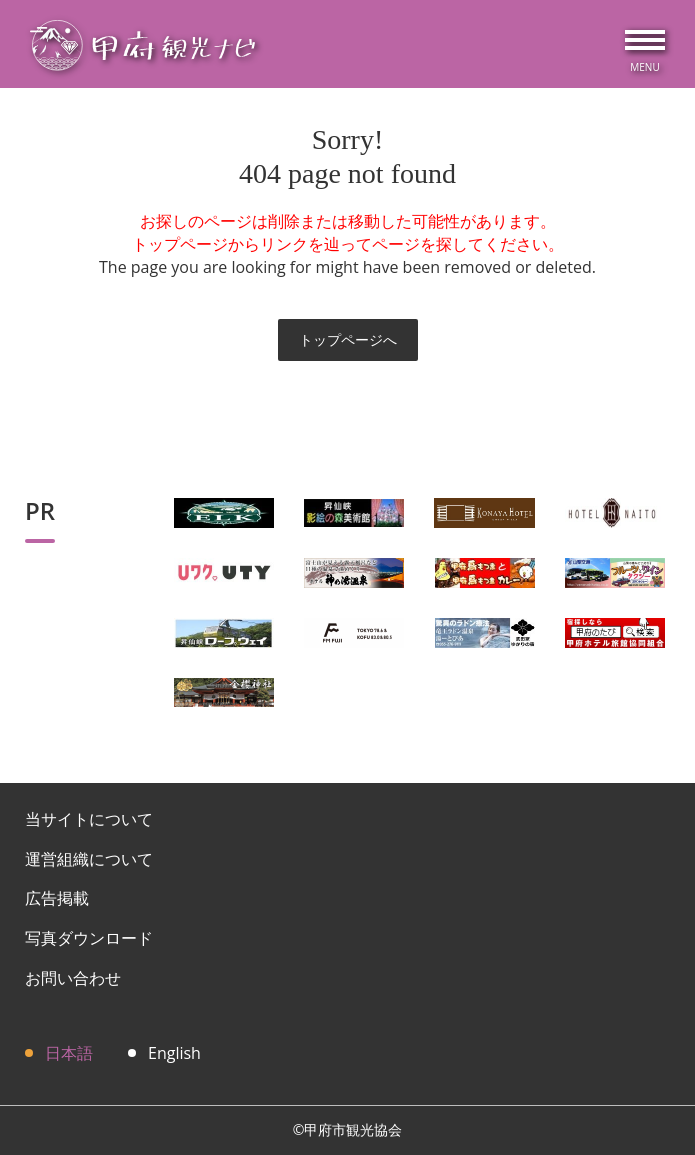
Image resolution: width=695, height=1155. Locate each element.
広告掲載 (57, 898)
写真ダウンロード (89, 938)
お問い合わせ (73, 978)
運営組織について (89, 859)
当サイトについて (89, 819)
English (174, 1053)
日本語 (69, 1053)
